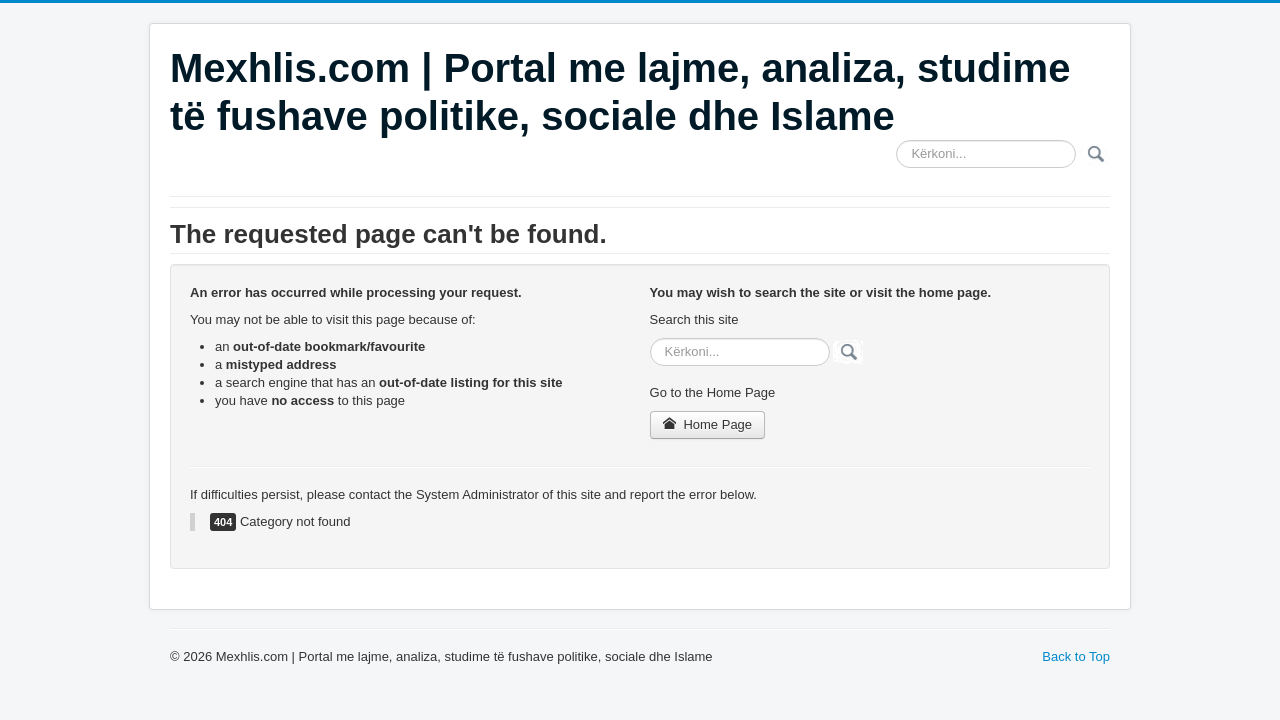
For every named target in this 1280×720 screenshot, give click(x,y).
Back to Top (1076, 656)
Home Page (708, 424)
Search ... (896, 140)
